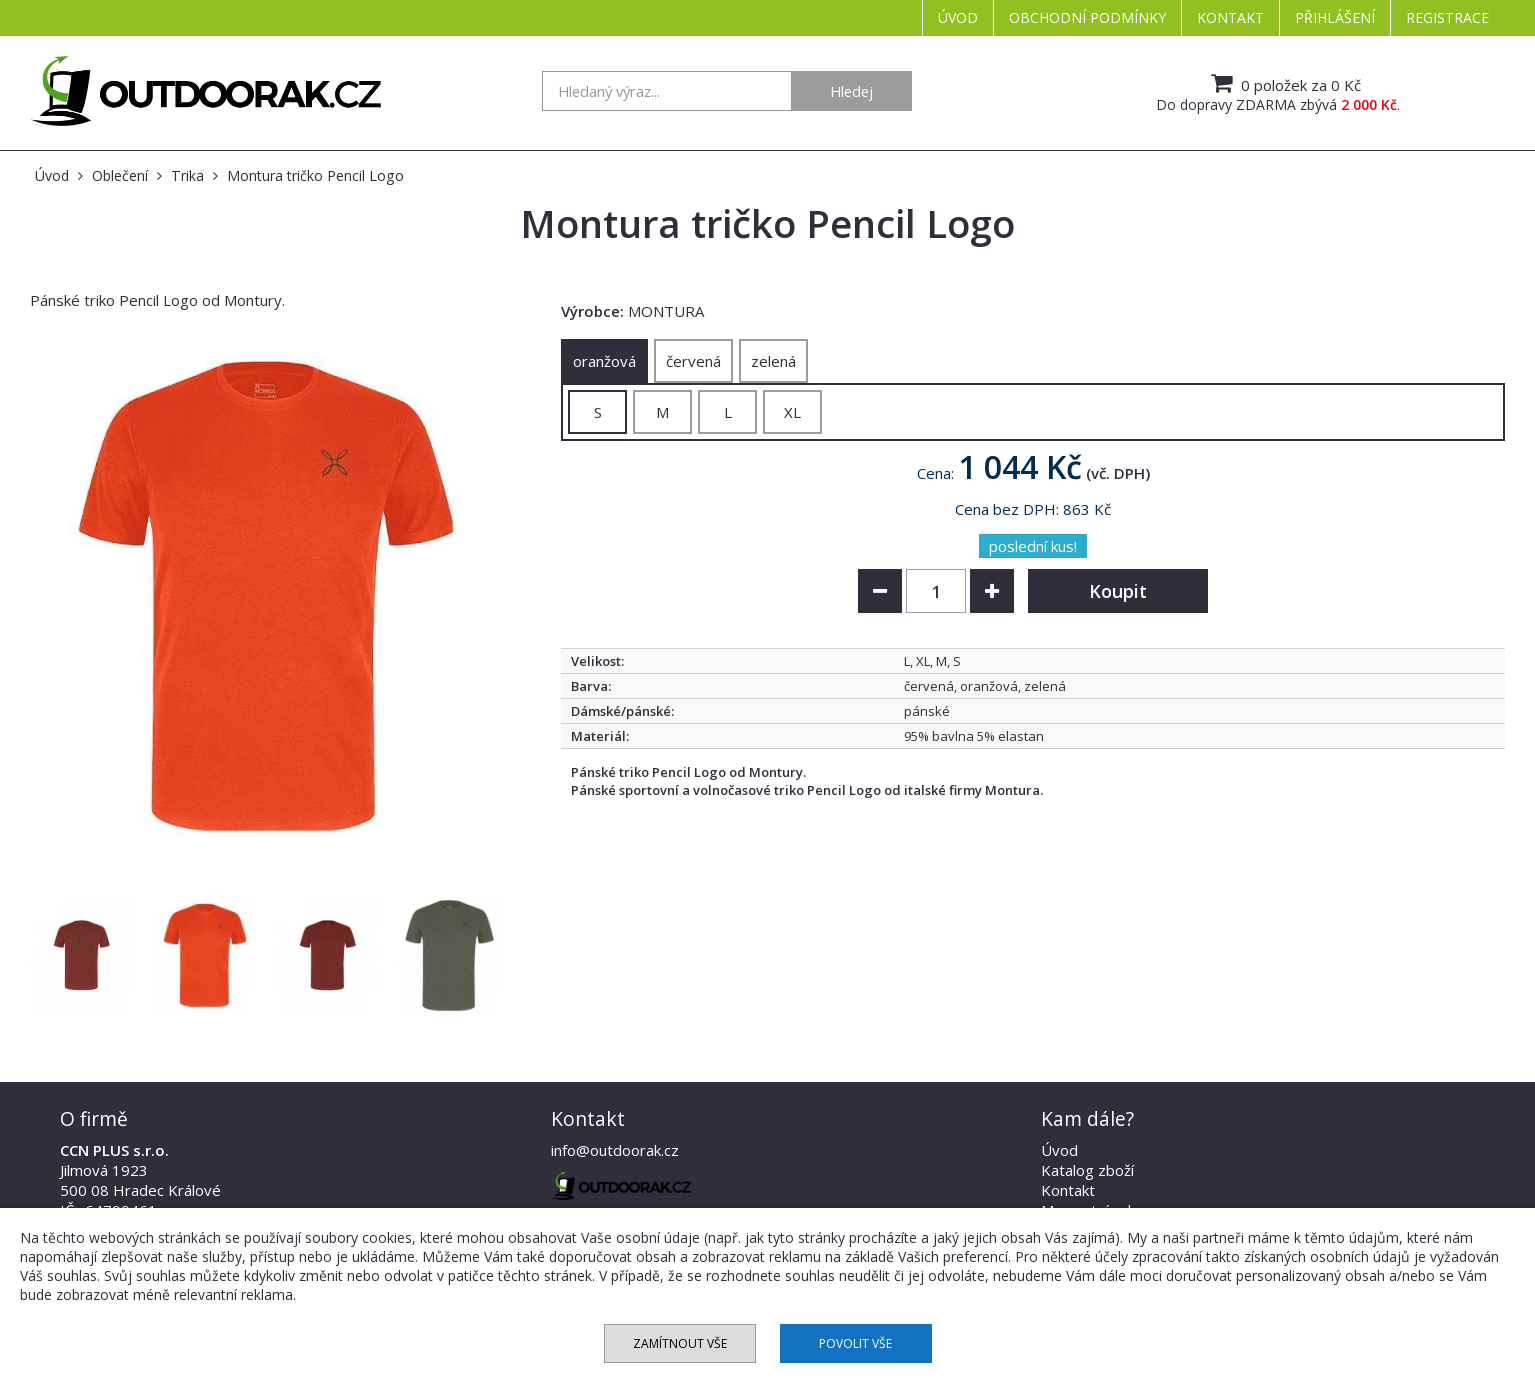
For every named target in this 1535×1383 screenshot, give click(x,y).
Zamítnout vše (680, 1343)
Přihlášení (1335, 17)
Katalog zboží (1087, 1170)
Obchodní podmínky (1087, 17)
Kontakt (1230, 17)
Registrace (1447, 17)
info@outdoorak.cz (615, 1150)
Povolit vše (855, 1343)
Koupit (1118, 591)
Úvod (958, 17)
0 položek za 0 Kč (1283, 83)
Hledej (851, 91)
